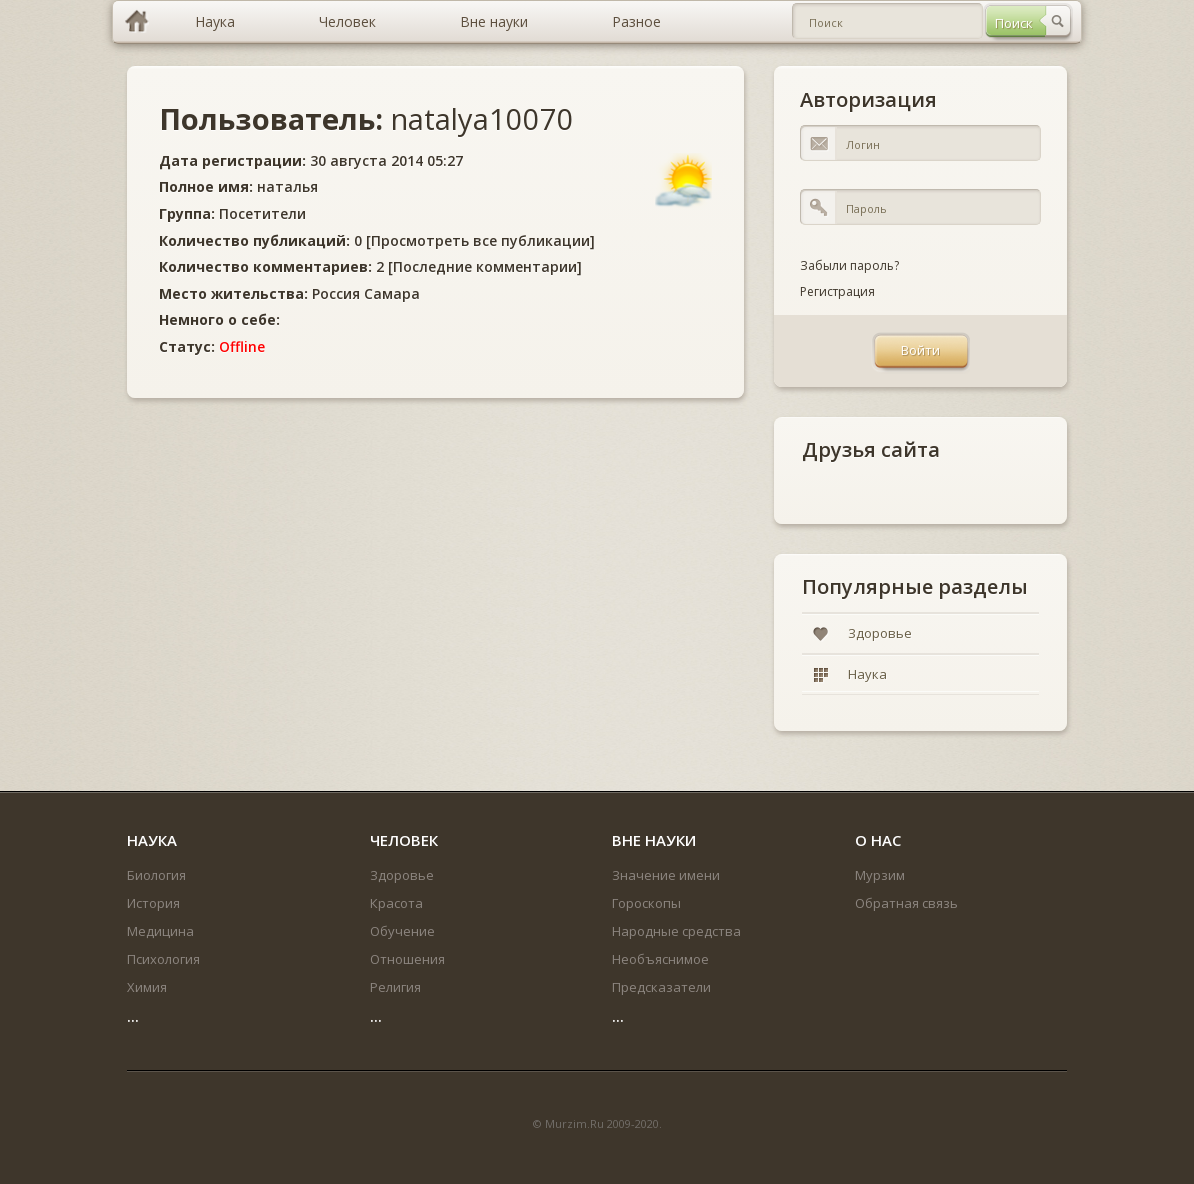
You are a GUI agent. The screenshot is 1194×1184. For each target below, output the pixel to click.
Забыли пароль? (849, 265)
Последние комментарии (485, 266)
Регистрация (837, 291)
